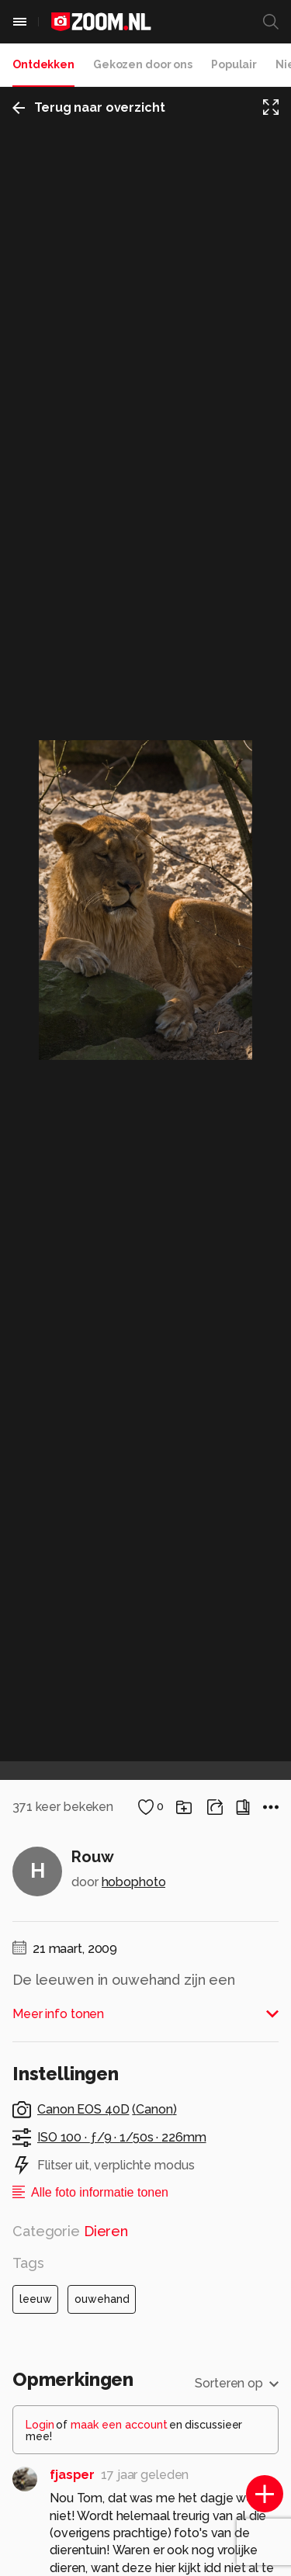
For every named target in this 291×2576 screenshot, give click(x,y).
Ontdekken (43, 64)
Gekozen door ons (142, 64)
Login (40, 2424)
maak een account (119, 2424)
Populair (234, 64)
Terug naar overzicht (88, 107)
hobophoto (134, 1882)
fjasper (72, 2474)
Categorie (70, 2231)
